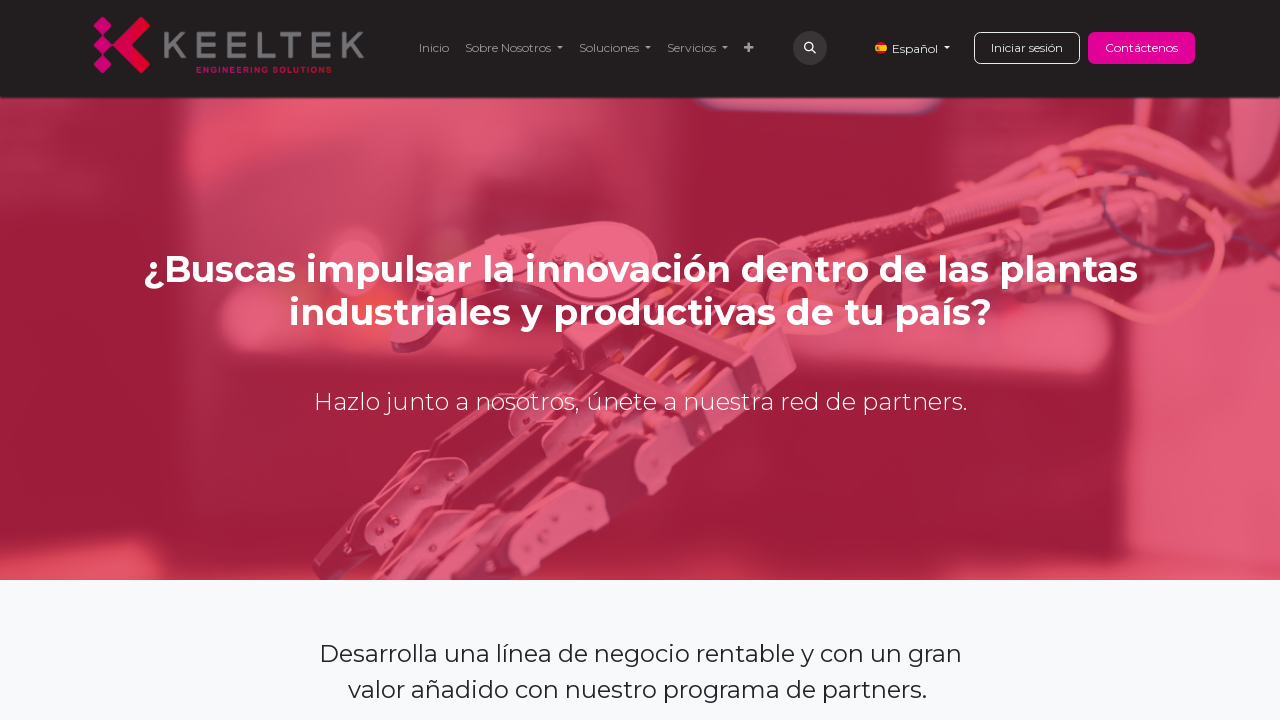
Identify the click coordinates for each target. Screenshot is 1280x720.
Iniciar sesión (1027, 47)
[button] (810, 48)
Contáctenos (1141, 47)
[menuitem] (434, 48)
